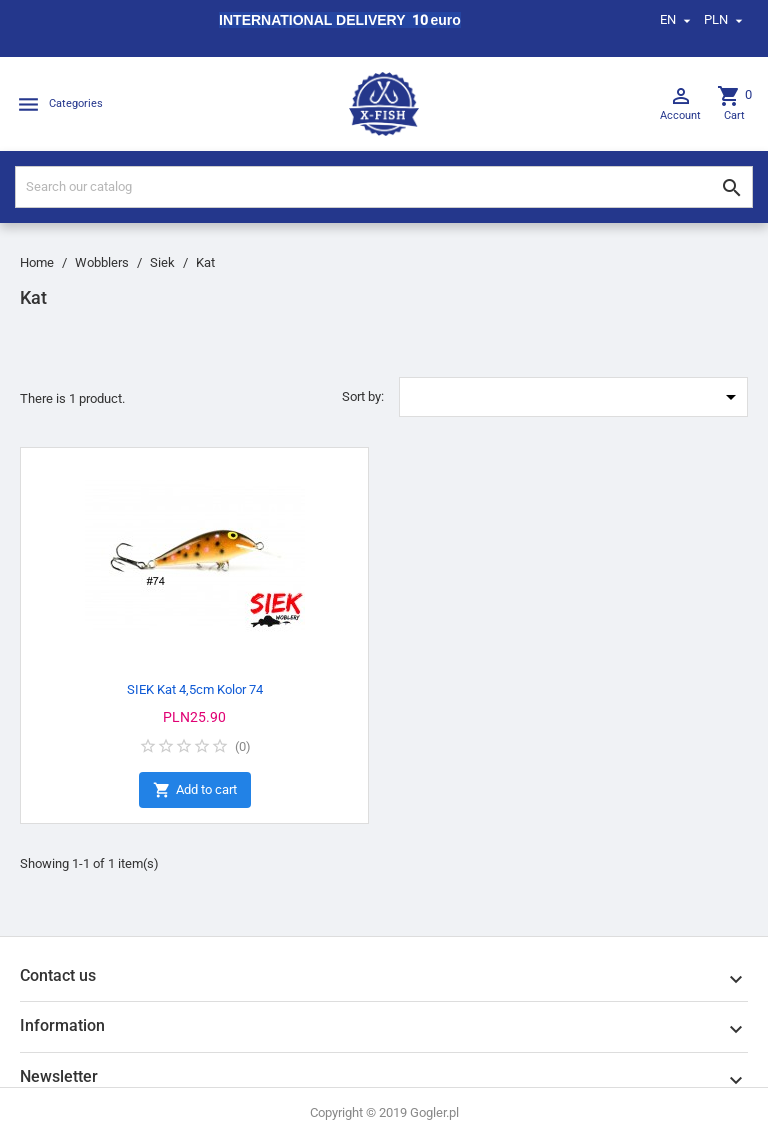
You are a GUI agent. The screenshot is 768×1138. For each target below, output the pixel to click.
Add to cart (195, 790)
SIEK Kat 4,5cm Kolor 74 (195, 689)
